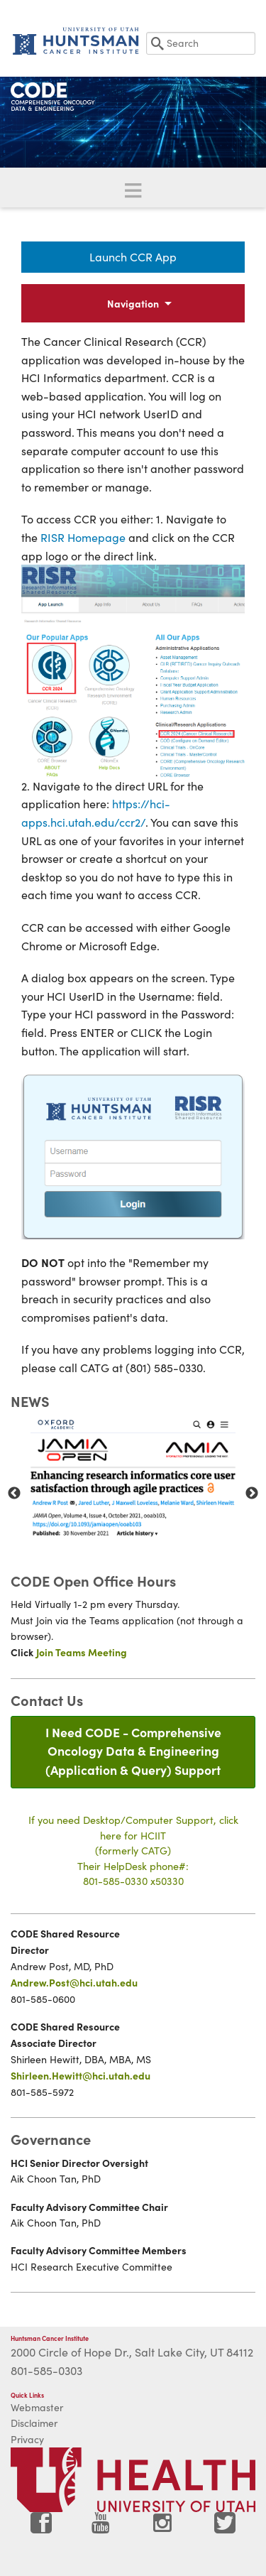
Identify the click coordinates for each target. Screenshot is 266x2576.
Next (252, 1494)
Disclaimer (34, 2423)
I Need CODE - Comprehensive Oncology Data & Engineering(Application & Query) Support (133, 1750)
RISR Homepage (83, 537)
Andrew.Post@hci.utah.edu (74, 1982)
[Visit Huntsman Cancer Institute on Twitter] (224, 2528)
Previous (14, 1494)
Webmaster (37, 2407)
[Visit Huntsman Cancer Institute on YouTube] (102, 2528)
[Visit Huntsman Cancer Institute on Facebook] (41, 2528)
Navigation (133, 303)
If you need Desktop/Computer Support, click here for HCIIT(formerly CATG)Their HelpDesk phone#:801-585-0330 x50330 (133, 1850)
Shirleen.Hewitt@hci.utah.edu (80, 2075)
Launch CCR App (133, 256)
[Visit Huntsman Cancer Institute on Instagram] (163, 2528)
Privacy (27, 2439)
